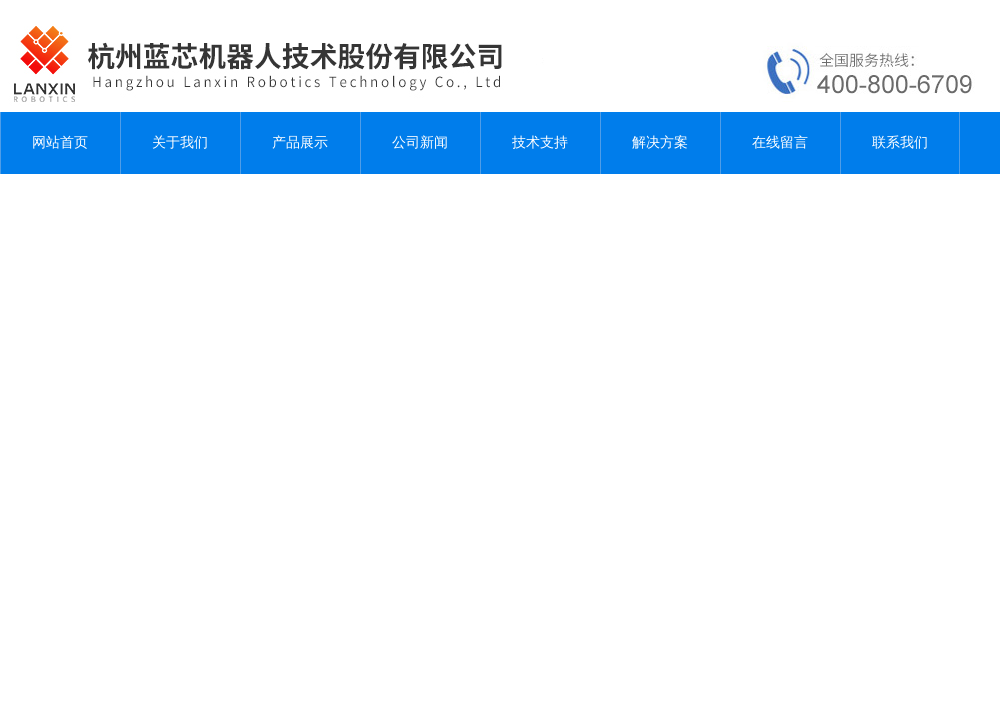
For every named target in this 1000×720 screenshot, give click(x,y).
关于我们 (180, 142)
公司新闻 (420, 142)
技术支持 (540, 142)
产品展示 (300, 142)
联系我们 (900, 142)
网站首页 (60, 142)
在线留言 (780, 142)
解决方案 (660, 142)
